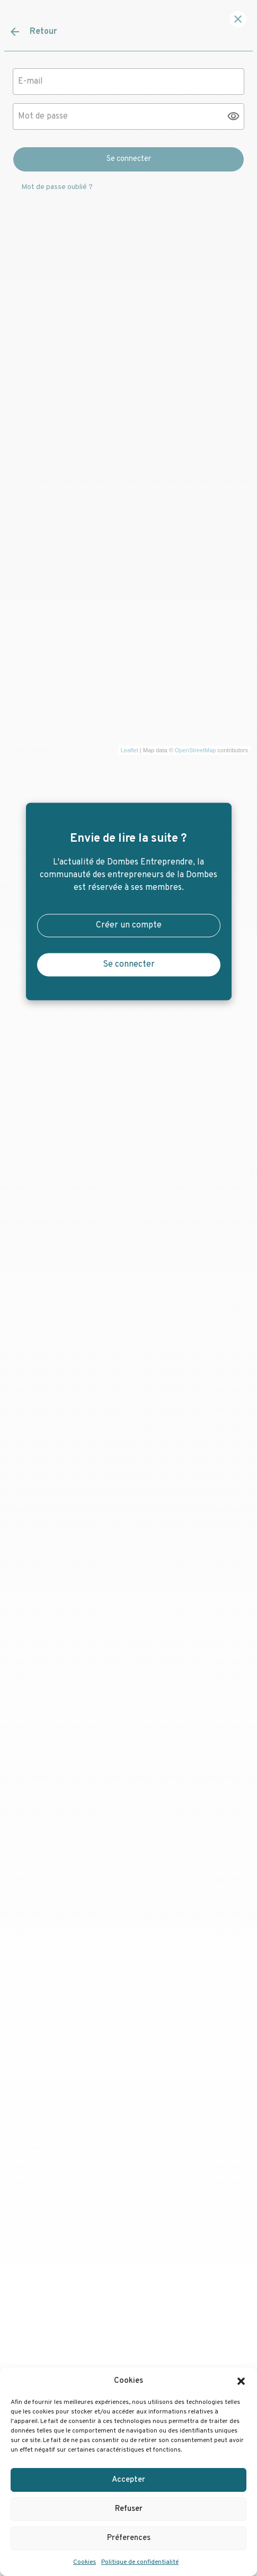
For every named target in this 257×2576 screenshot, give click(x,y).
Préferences (128, 2538)
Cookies (84, 2562)
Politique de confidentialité (140, 2562)
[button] (241, 2381)
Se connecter (129, 965)
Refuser (129, 2509)
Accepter (128, 2480)
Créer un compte (129, 926)
